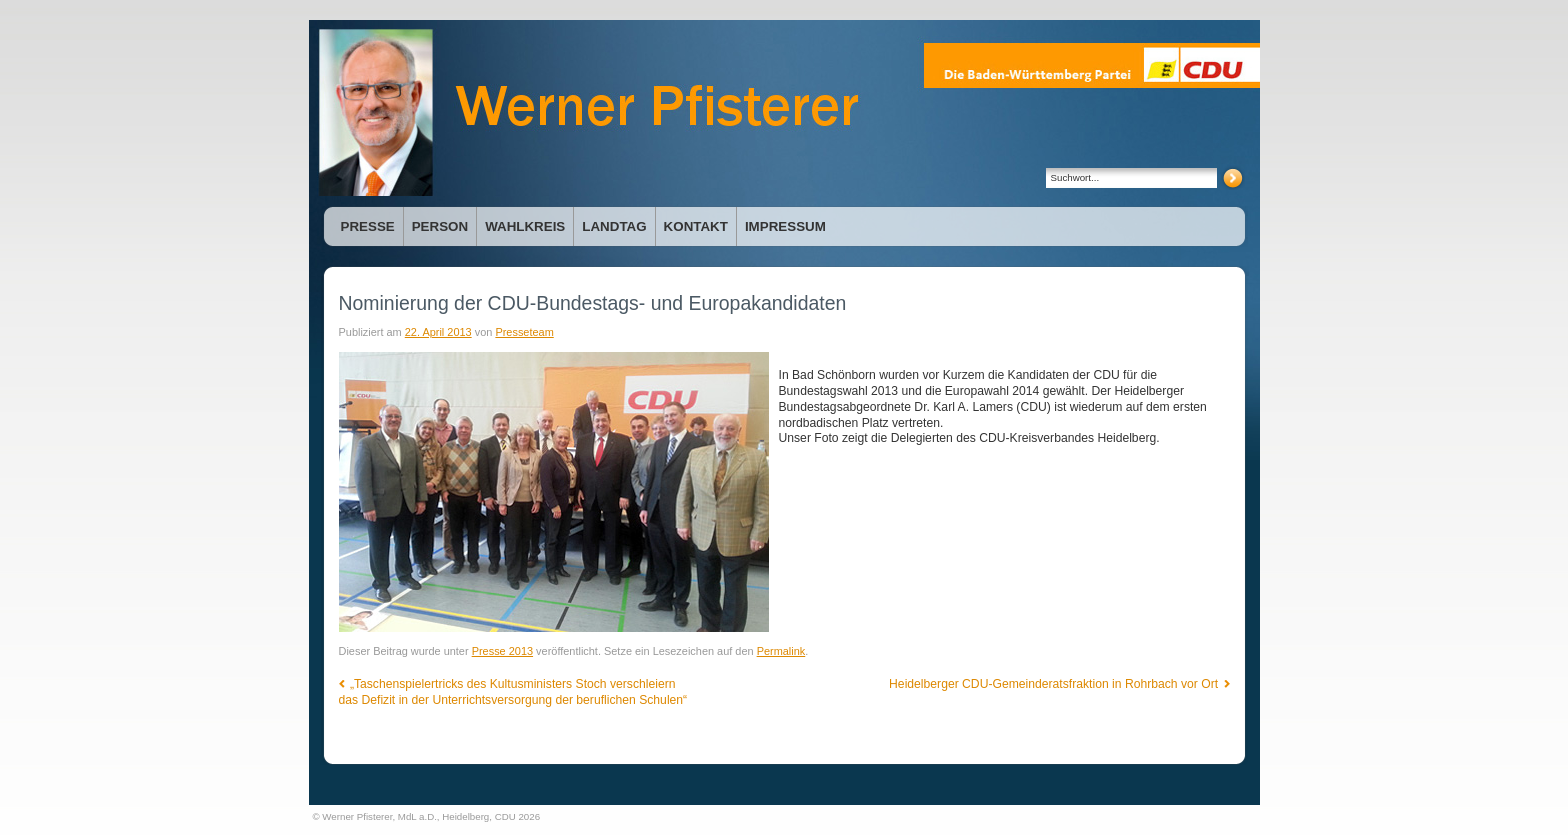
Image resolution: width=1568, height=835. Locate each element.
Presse (368, 226)
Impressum (785, 226)
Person (440, 226)
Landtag (614, 226)
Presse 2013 (502, 651)
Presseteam (524, 332)
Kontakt (696, 226)
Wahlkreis (525, 226)
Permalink (781, 651)
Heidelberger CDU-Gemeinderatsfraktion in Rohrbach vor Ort (1059, 684)
